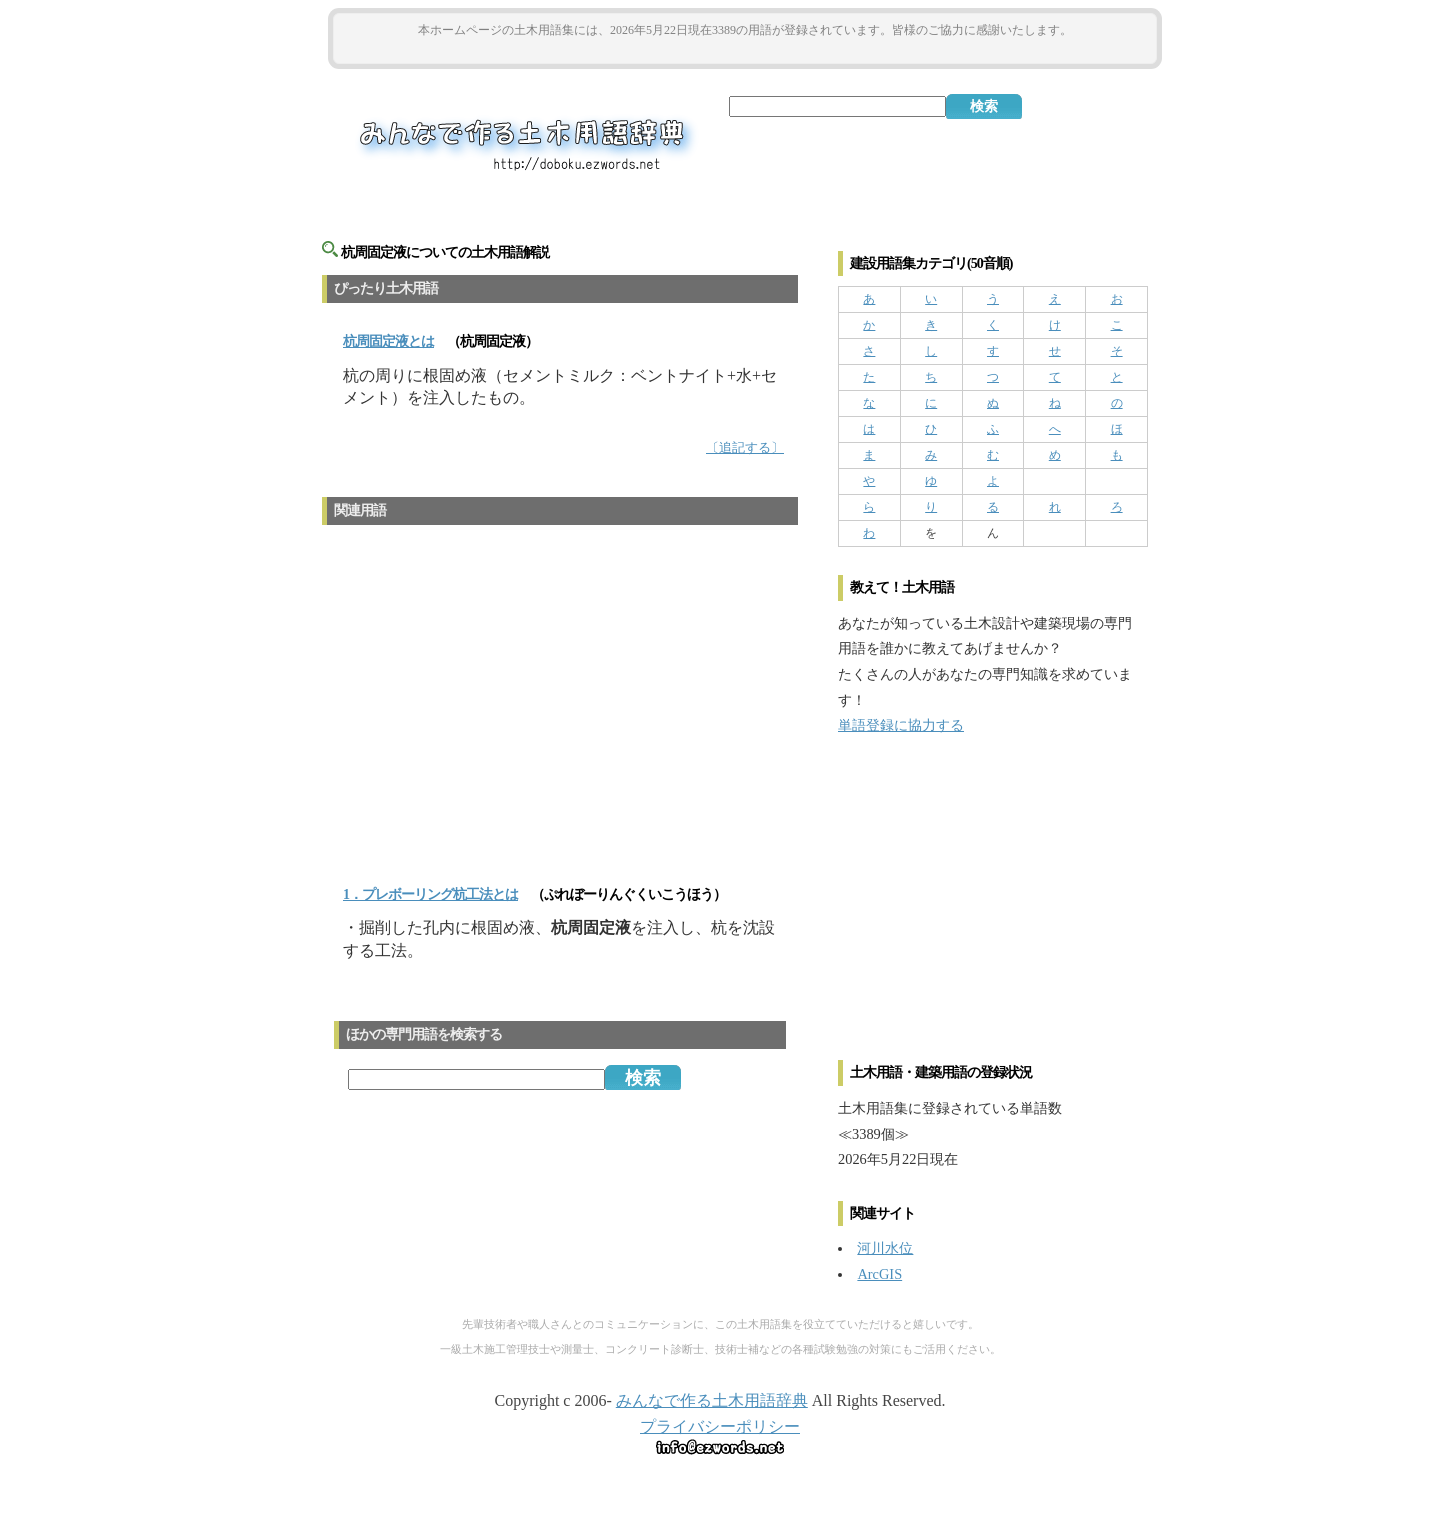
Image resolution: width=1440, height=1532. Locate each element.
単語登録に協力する (901, 725)
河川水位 (885, 1248)
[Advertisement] (745, 51)
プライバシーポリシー (720, 1426)
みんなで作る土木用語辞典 (712, 1400)
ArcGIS (879, 1274)
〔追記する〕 (745, 448)
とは (388, 341)
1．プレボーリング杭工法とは (430, 894)
